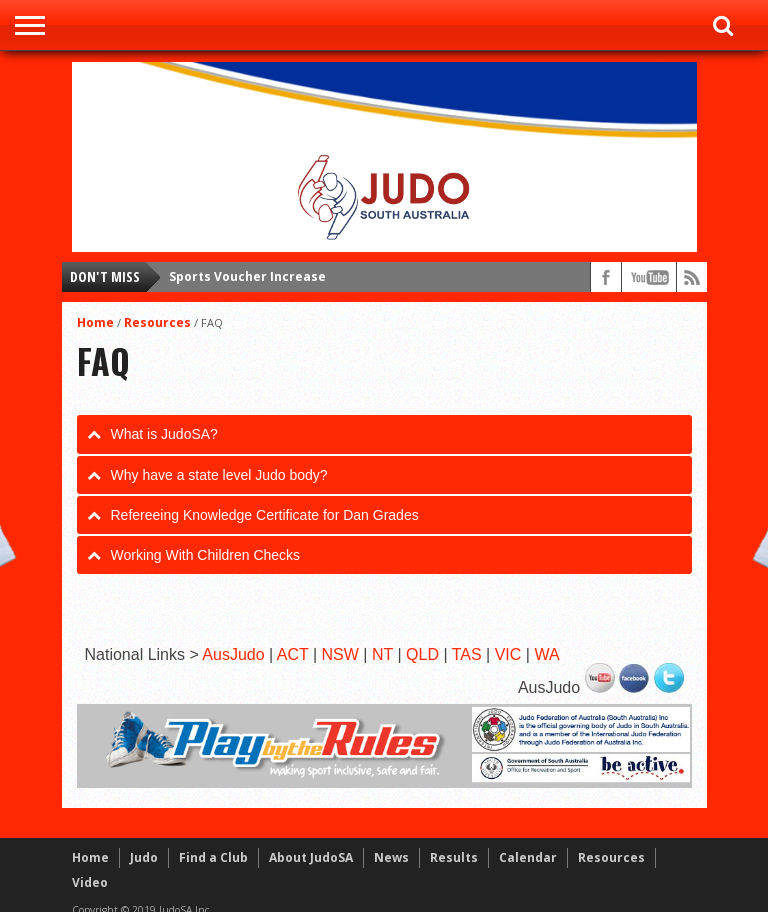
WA (546, 654)
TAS (467, 654)
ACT (293, 654)
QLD (422, 654)
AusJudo (233, 654)
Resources (157, 322)
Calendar (528, 857)
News (391, 857)
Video (90, 882)
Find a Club (213, 857)
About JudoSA (311, 857)
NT (382, 654)
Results (454, 857)
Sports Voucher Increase (247, 276)
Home (95, 322)
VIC (508, 654)
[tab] (384, 434)
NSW (340, 654)
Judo (144, 857)
